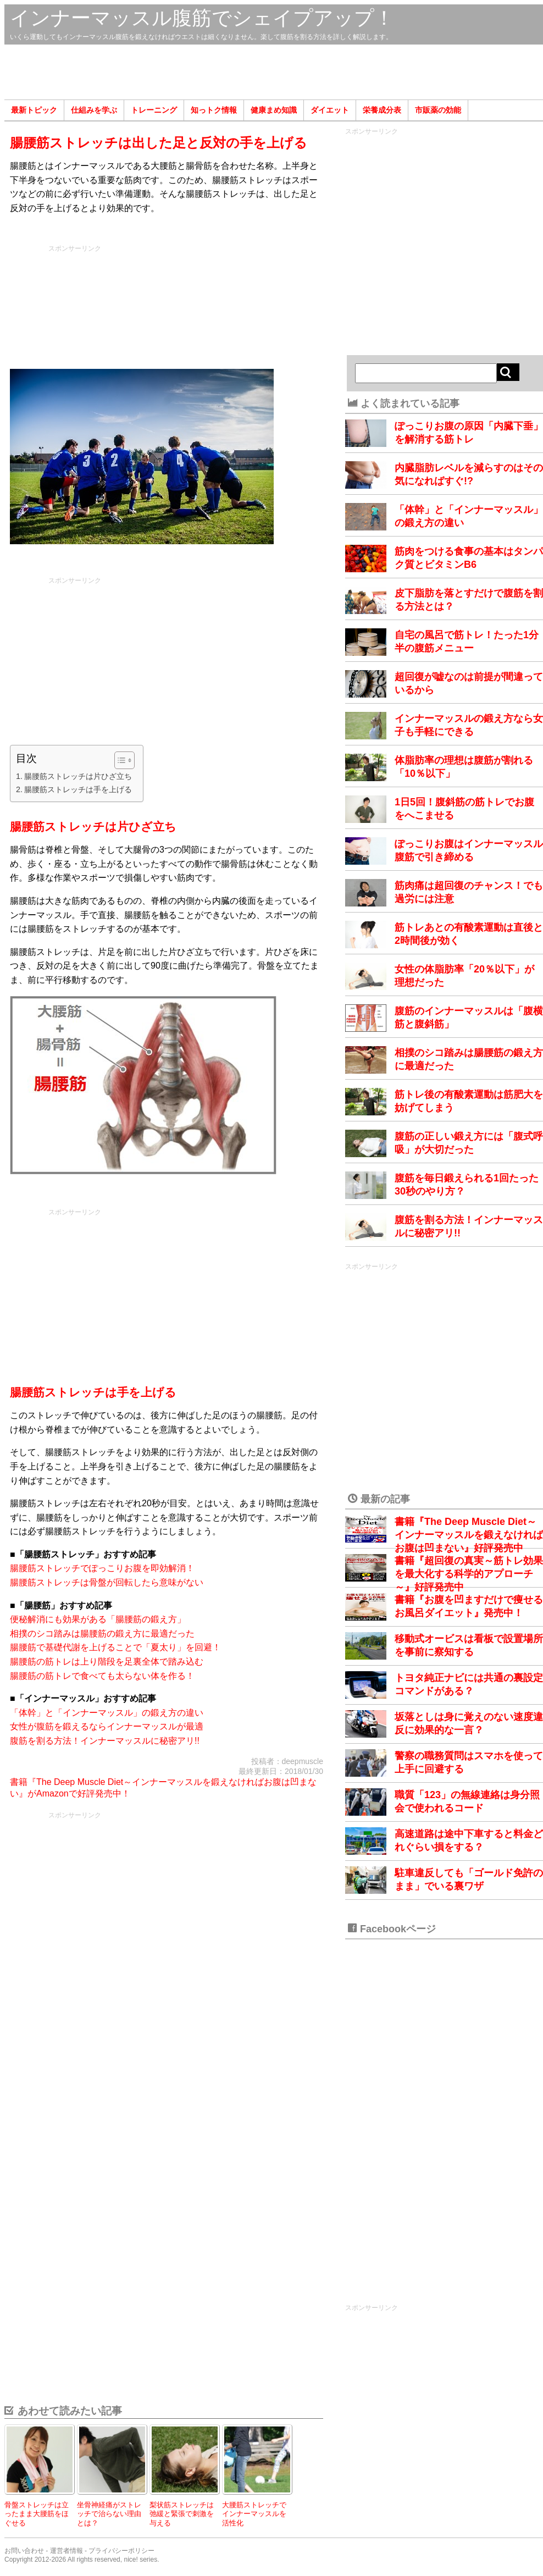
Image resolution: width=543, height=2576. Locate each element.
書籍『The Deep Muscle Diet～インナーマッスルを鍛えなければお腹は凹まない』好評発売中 (469, 1535)
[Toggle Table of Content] (119, 760)
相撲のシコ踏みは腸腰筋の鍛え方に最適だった (102, 1633)
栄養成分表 (382, 110)
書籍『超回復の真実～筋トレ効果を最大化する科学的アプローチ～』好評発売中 (469, 1574)
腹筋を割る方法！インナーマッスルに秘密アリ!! (105, 1740)
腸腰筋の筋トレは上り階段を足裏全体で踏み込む (106, 1661)
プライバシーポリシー (121, 2551)
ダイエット (330, 110)
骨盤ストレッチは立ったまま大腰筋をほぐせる (36, 2514)
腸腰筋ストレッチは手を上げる (78, 789)
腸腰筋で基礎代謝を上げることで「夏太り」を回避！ (115, 1647)
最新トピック (34, 110)
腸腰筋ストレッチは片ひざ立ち (78, 776)
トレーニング (154, 110)
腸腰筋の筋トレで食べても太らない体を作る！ (102, 1676)
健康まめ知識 (274, 110)
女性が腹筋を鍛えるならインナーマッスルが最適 (106, 1726)
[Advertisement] (273, 72)
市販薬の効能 (438, 110)
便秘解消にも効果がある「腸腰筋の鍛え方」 (98, 1619)
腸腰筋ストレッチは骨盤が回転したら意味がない (106, 1582)
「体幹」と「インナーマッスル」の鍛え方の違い (106, 1712)
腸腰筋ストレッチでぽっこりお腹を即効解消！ (102, 1568)
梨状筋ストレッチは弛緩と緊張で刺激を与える (181, 2514)
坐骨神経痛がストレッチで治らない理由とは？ (109, 2514)
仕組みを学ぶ (94, 110)
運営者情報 (66, 2551)
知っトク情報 (214, 110)
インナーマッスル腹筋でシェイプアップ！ (202, 18)
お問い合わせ (24, 2551)
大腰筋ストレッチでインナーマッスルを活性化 (254, 2514)
